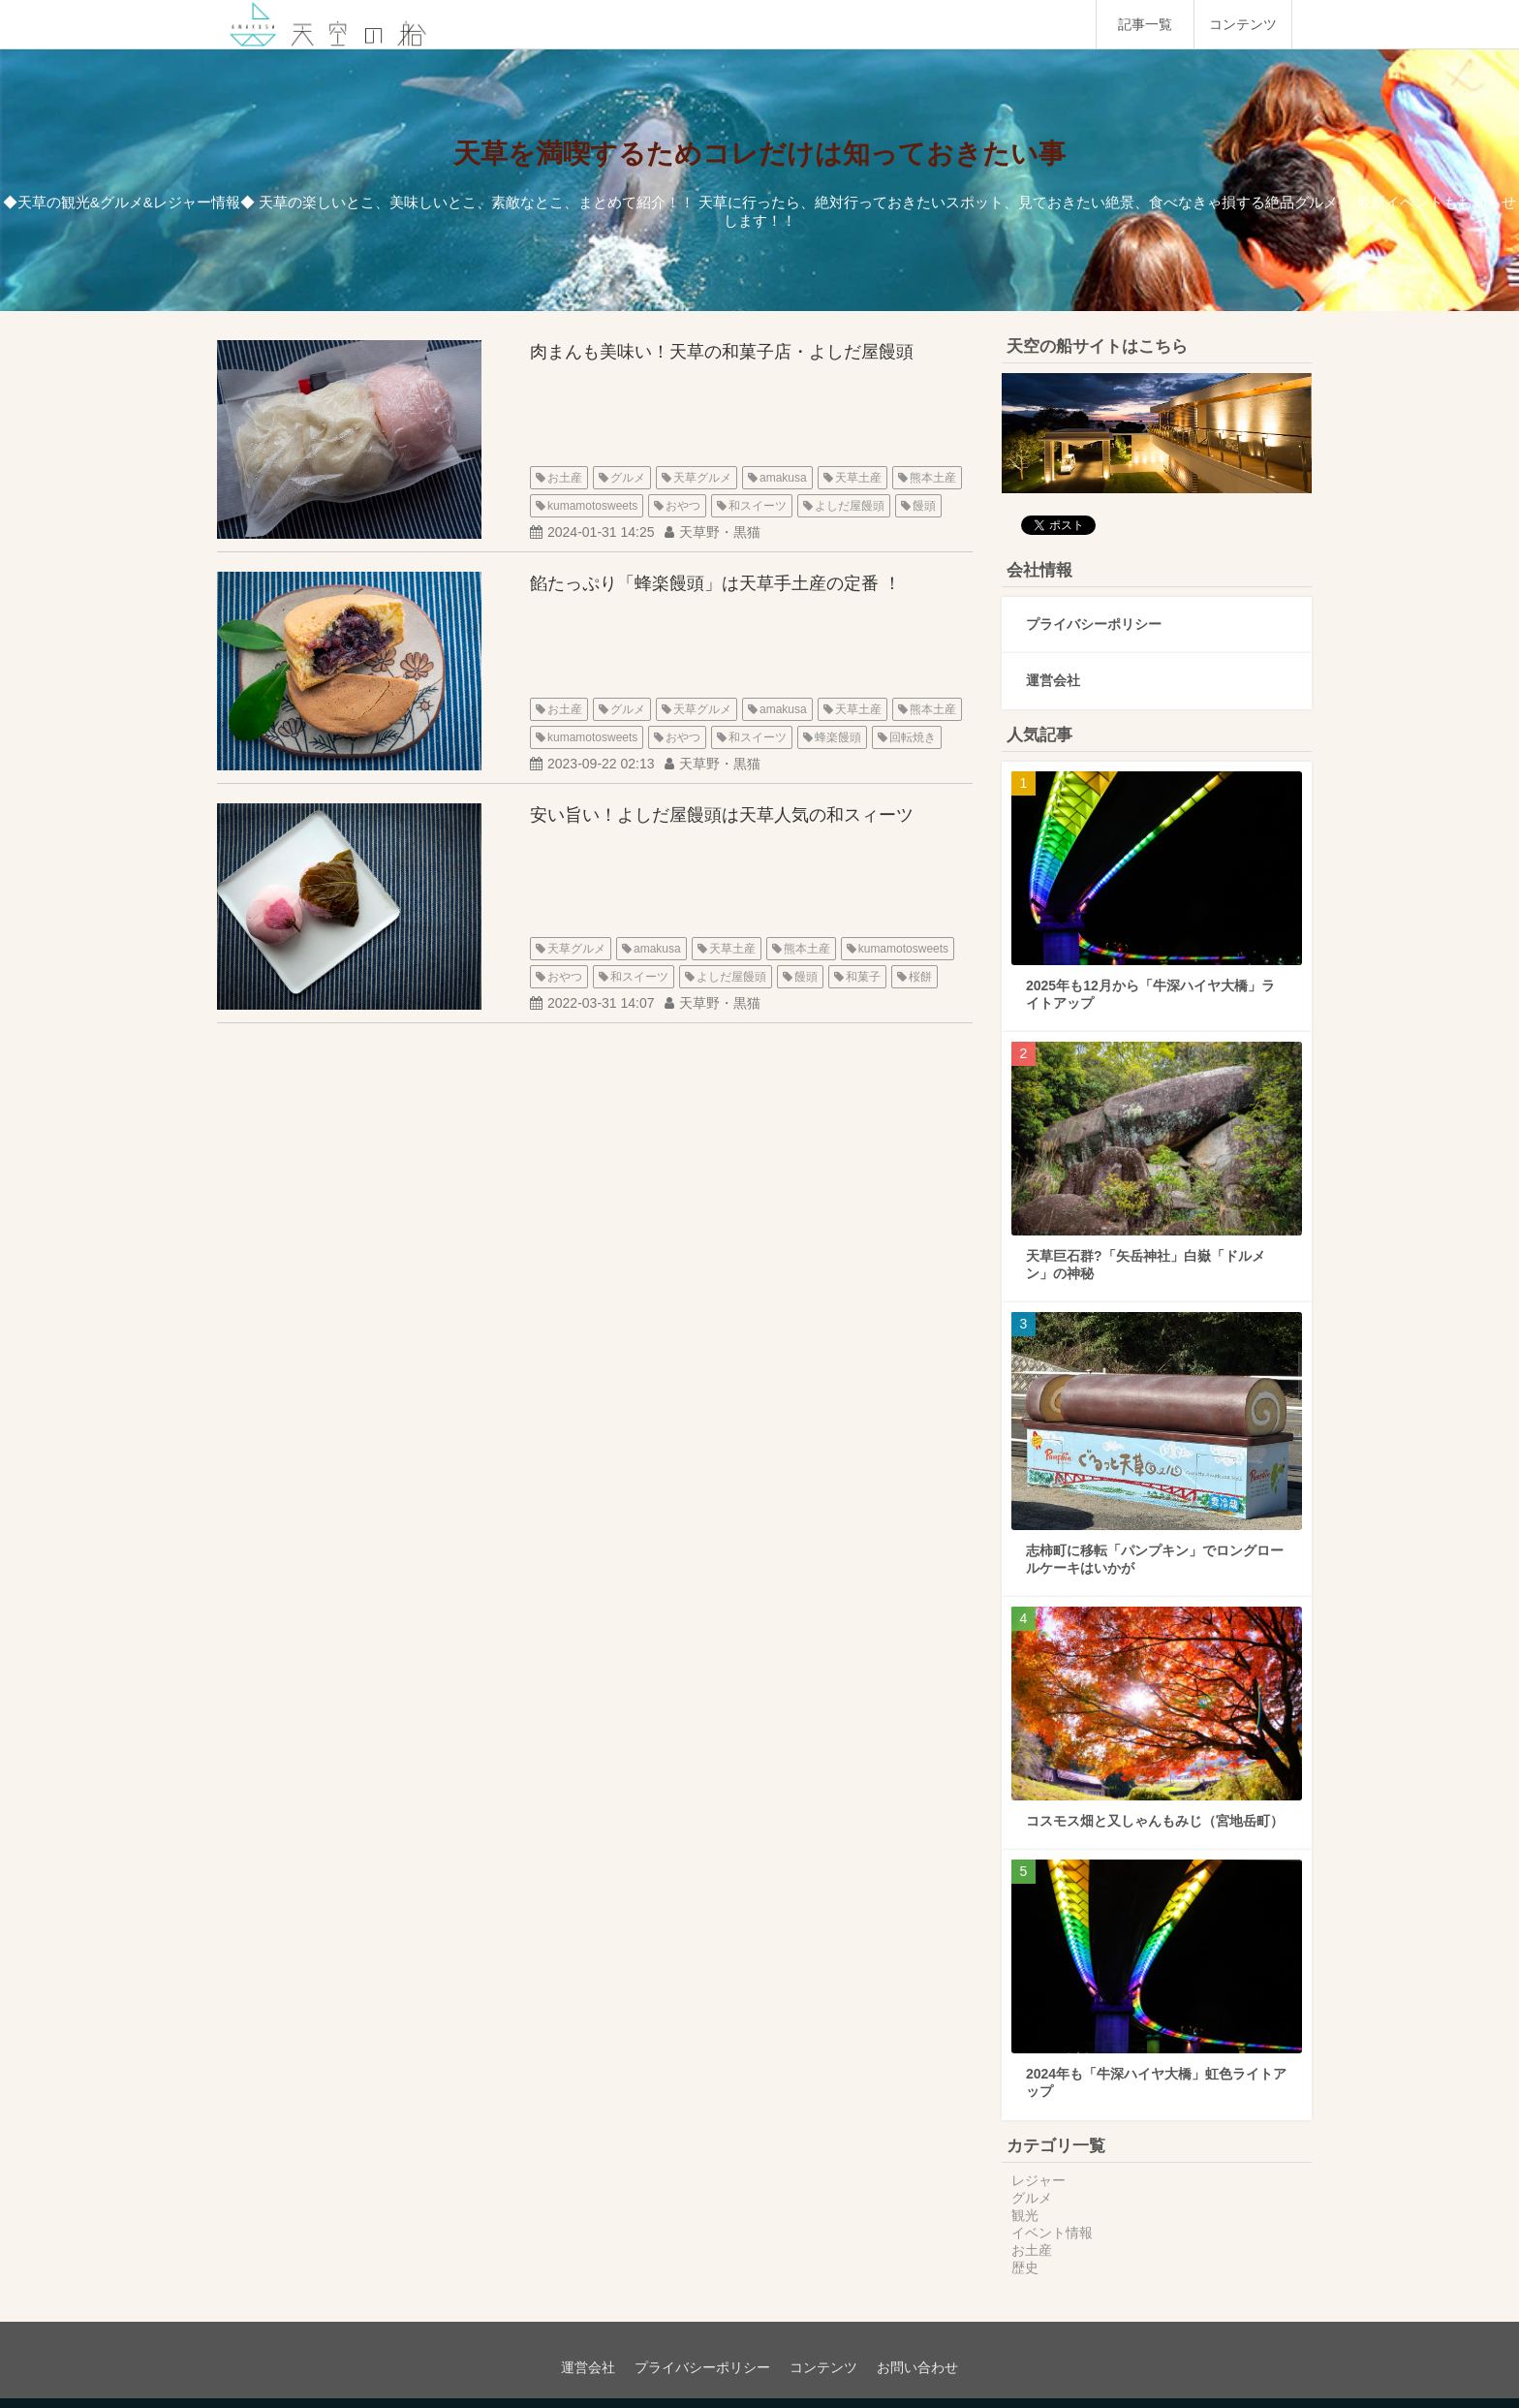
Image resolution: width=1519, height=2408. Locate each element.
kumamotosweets (592, 506)
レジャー (1038, 2180)
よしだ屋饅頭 (849, 506)
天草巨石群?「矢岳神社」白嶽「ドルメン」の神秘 (1145, 1264)
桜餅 (920, 977)
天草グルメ (702, 478)
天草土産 (858, 478)
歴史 (1024, 2267)
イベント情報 (1052, 2232)
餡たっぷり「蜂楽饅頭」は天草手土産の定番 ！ (715, 583)
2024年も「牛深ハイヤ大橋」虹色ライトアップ (1156, 2082)
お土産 (564, 478)
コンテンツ (1243, 24)
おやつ (683, 506)
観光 (1024, 2215)
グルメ (627, 478)
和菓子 (863, 977)
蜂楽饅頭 (838, 737)
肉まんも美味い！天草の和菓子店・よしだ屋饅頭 (722, 351)
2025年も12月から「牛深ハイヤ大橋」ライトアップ (1150, 994)
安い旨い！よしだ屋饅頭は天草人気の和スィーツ (722, 815)
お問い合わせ (917, 2367)
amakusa (783, 478)
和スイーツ (757, 506)
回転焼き (912, 737)
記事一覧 (1145, 24)
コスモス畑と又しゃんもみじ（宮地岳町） (1155, 1821)
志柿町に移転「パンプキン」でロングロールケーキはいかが (1155, 1559)
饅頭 (924, 506)
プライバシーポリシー (1094, 624)
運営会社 (1053, 680)
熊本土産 (933, 478)
